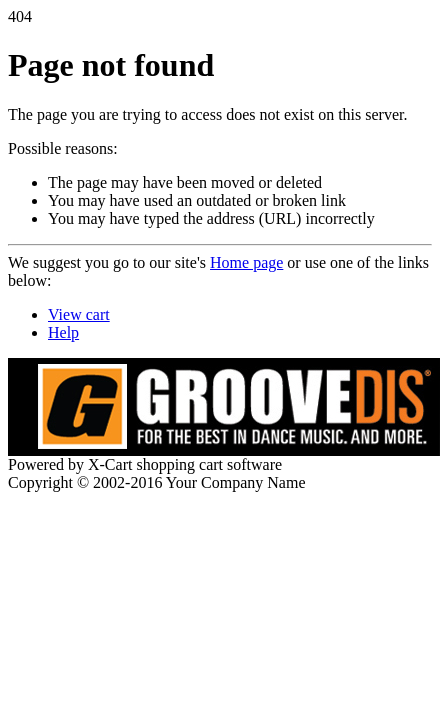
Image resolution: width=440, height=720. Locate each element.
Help (63, 332)
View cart (79, 314)
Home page (246, 262)
